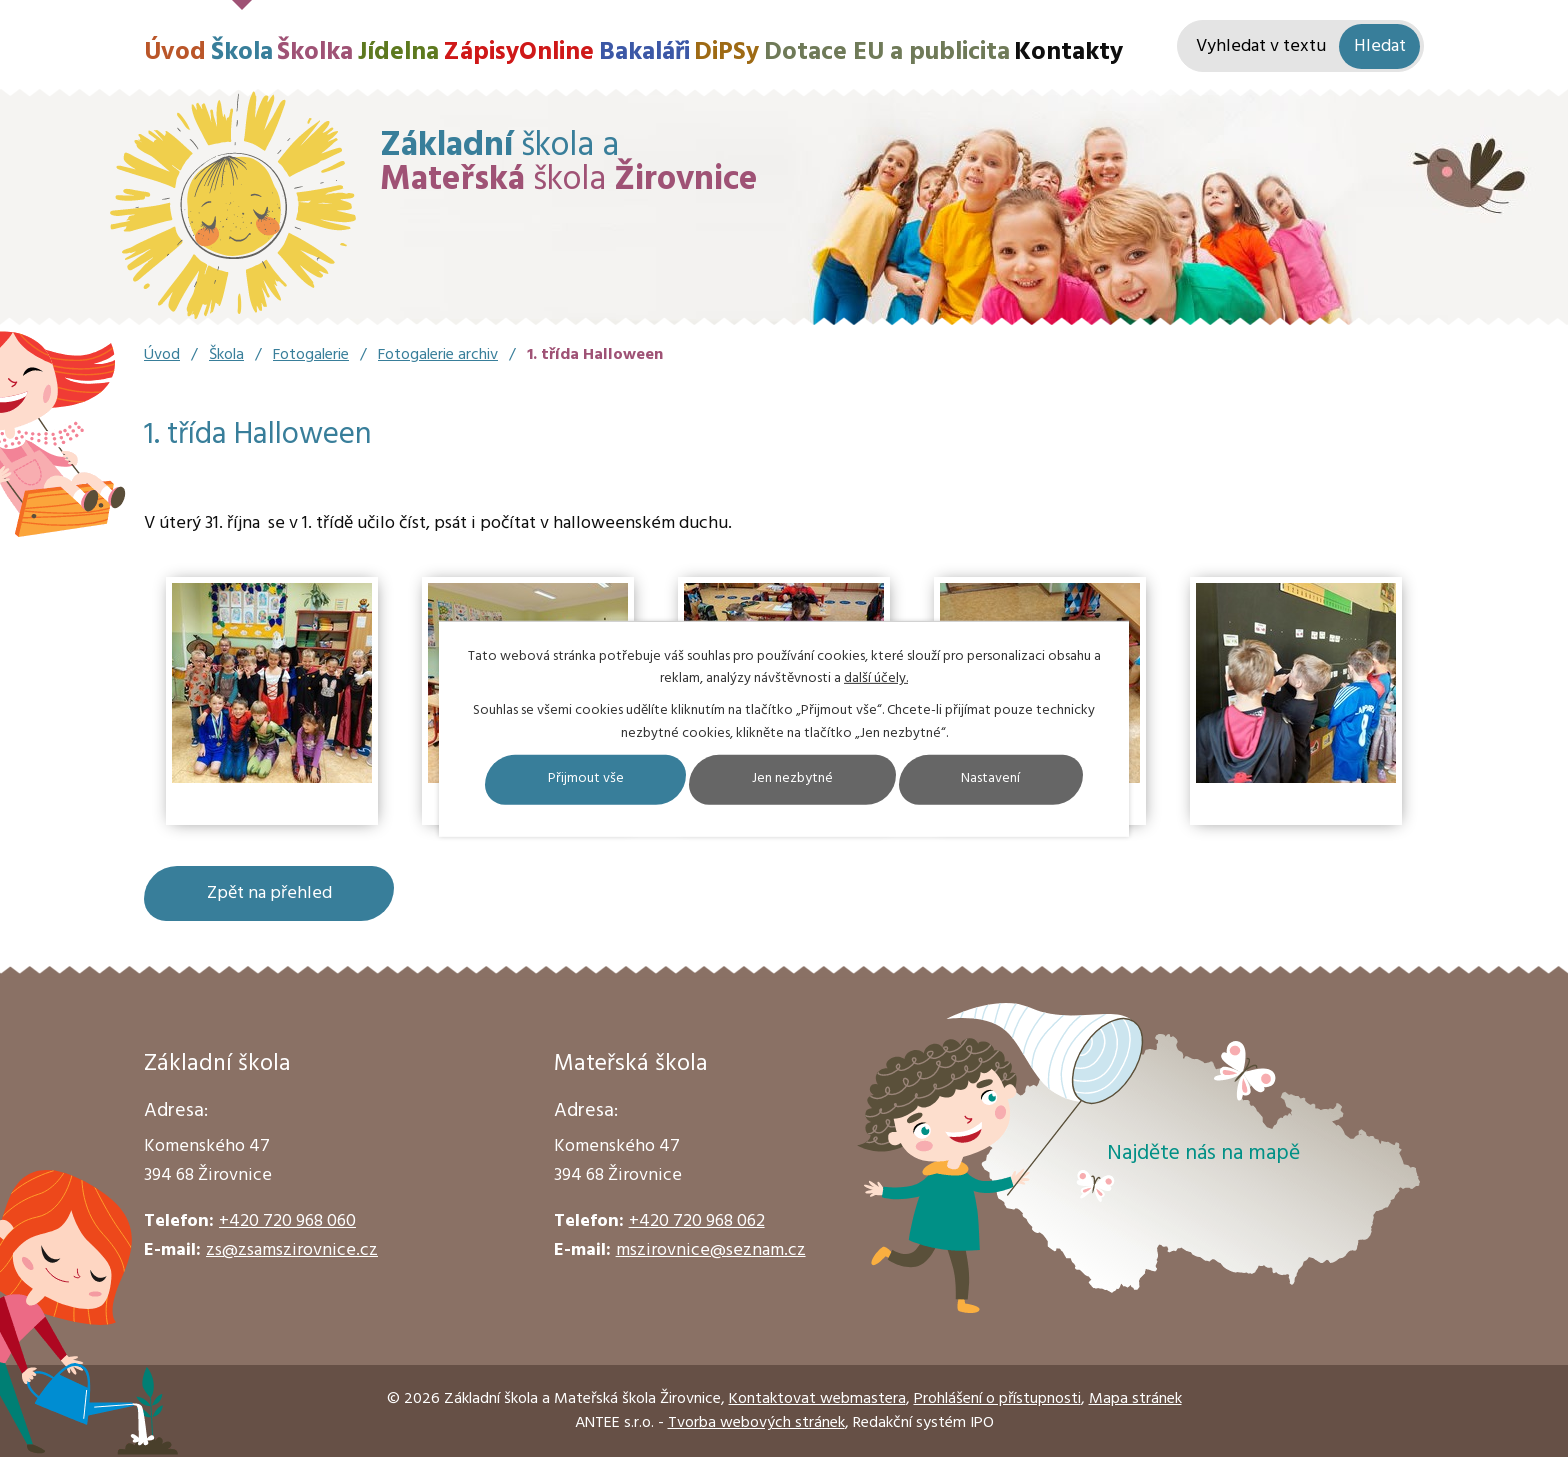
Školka (315, 52)
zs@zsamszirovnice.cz (292, 1250)
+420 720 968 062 (697, 1221)
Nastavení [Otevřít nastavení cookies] (991, 779)
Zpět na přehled (269, 893)
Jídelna (398, 52)
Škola (242, 52)
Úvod (175, 52)
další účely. (876, 678)
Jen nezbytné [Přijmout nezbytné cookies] (792, 779)
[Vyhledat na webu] (1300, 46)
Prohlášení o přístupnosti (997, 1399)
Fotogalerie (311, 355)
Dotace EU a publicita (887, 52)
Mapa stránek (1135, 1399)
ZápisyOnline (518, 52)
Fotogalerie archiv (438, 355)
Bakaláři (644, 52)
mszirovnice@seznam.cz (711, 1250)
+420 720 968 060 (287, 1221)
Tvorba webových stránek (756, 1423)
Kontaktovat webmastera (817, 1399)
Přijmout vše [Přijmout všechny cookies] (585, 779)
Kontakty (1068, 52)
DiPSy (726, 52)
